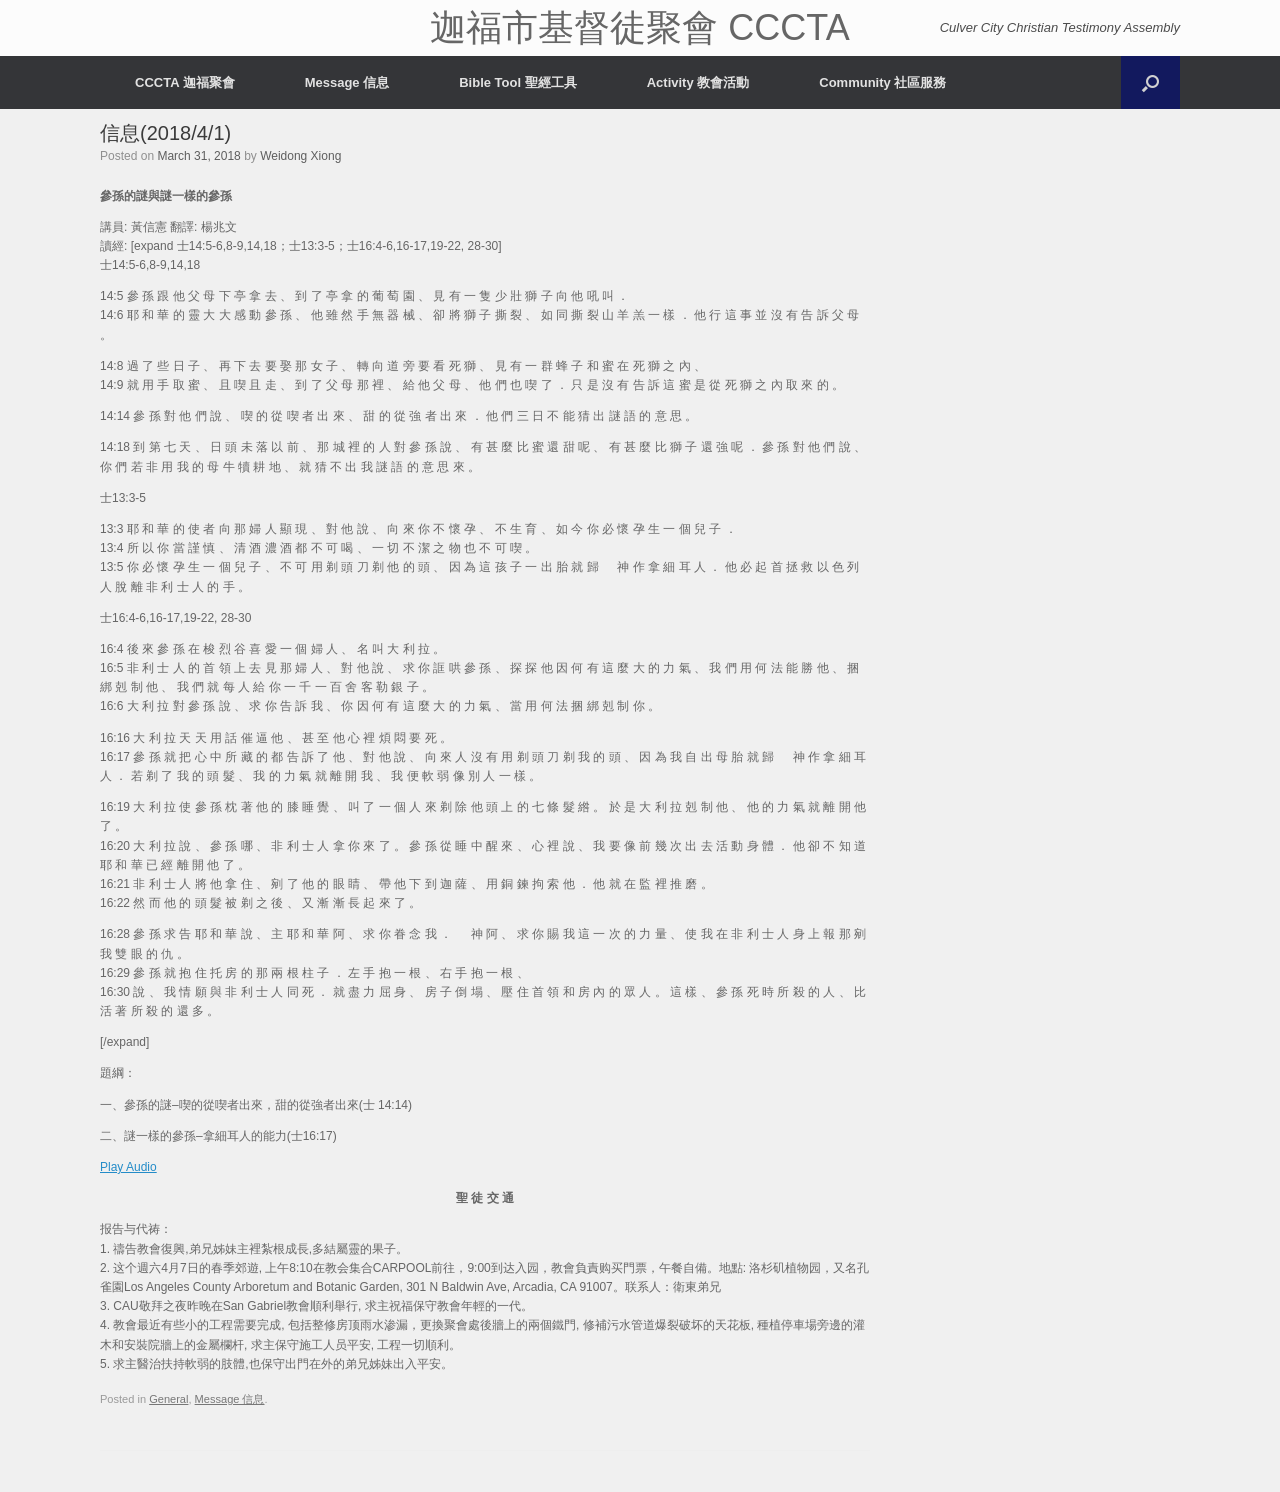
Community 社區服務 (882, 82)
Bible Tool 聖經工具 (517, 82)
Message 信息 (347, 82)
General (168, 1399)
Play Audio (128, 1167)
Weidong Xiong (300, 156)
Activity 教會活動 (698, 82)
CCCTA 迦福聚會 (185, 82)
